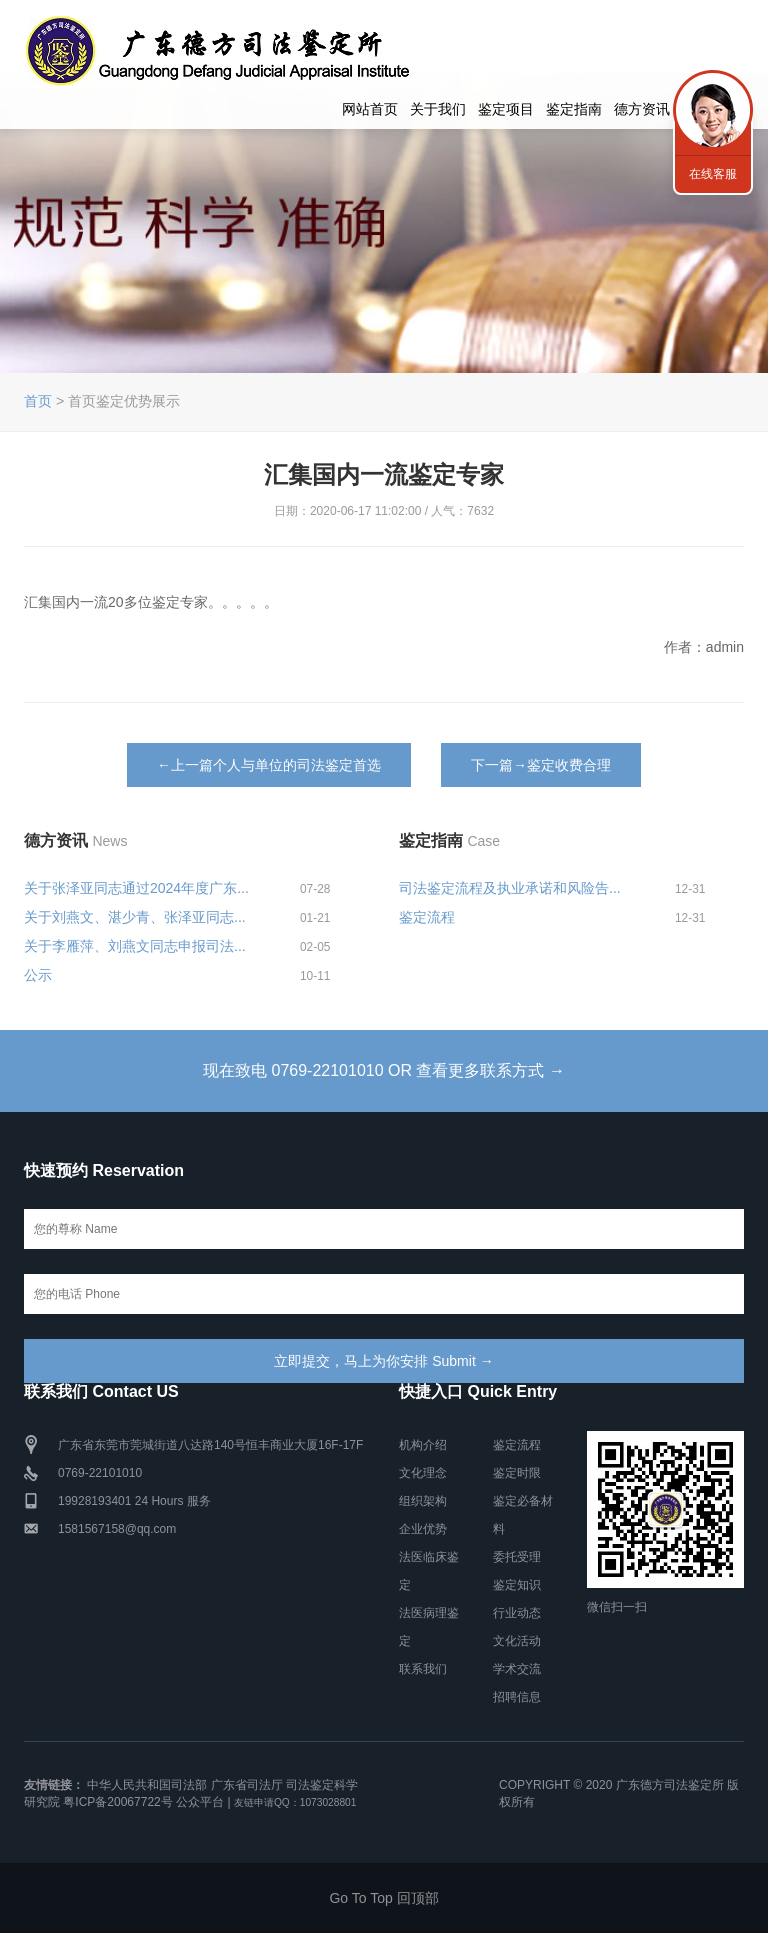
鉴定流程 (427, 917)
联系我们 (423, 1669)
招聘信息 (517, 1697)
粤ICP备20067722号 (117, 1802)
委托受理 (517, 1557)
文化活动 (517, 1641)
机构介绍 (423, 1445)
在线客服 (713, 174)
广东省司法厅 (247, 1785)
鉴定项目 (506, 109)
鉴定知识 (517, 1585)
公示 (38, 975)
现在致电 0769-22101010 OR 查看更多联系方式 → (384, 1070)
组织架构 (423, 1501)
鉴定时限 (517, 1473)
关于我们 (438, 109)
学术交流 (517, 1669)
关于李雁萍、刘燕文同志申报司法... (135, 946)
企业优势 (423, 1529)
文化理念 (423, 1473)
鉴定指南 (574, 109)
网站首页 (370, 109)
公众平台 (200, 1802)
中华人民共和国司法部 (147, 1785)
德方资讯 (642, 109)
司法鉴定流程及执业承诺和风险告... (510, 888)
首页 (38, 401)
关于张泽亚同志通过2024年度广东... (136, 888)
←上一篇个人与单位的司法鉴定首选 (269, 765)
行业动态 (517, 1613)
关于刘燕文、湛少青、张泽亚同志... (135, 917)
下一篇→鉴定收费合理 (541, 765)
